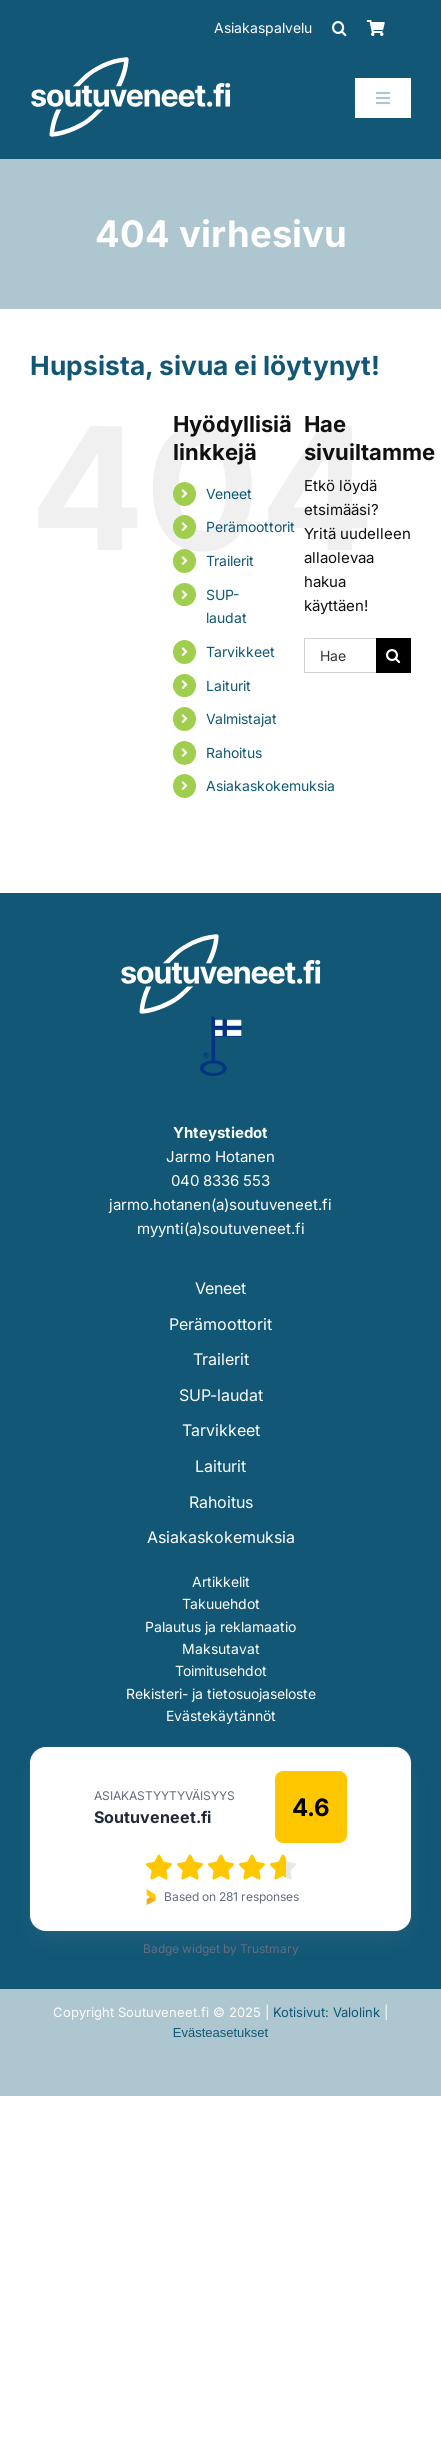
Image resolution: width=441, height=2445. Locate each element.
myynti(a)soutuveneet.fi (221, 1228)
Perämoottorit (250, 526)
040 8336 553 (220, 1180)
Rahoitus (234, 752)
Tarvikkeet (240, 651)
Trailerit (230, 560)
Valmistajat (241, 718)
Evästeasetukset (220, 2032)
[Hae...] (340, 655)
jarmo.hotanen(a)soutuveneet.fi (220, 1204)
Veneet (229, 493)
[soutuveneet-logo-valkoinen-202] (131, 63)
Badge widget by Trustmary (221, 1948)
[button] (339, 28)
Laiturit (228, 685)
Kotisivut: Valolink (326, 2012)
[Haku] (393, 655)
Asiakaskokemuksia (270, 785)
